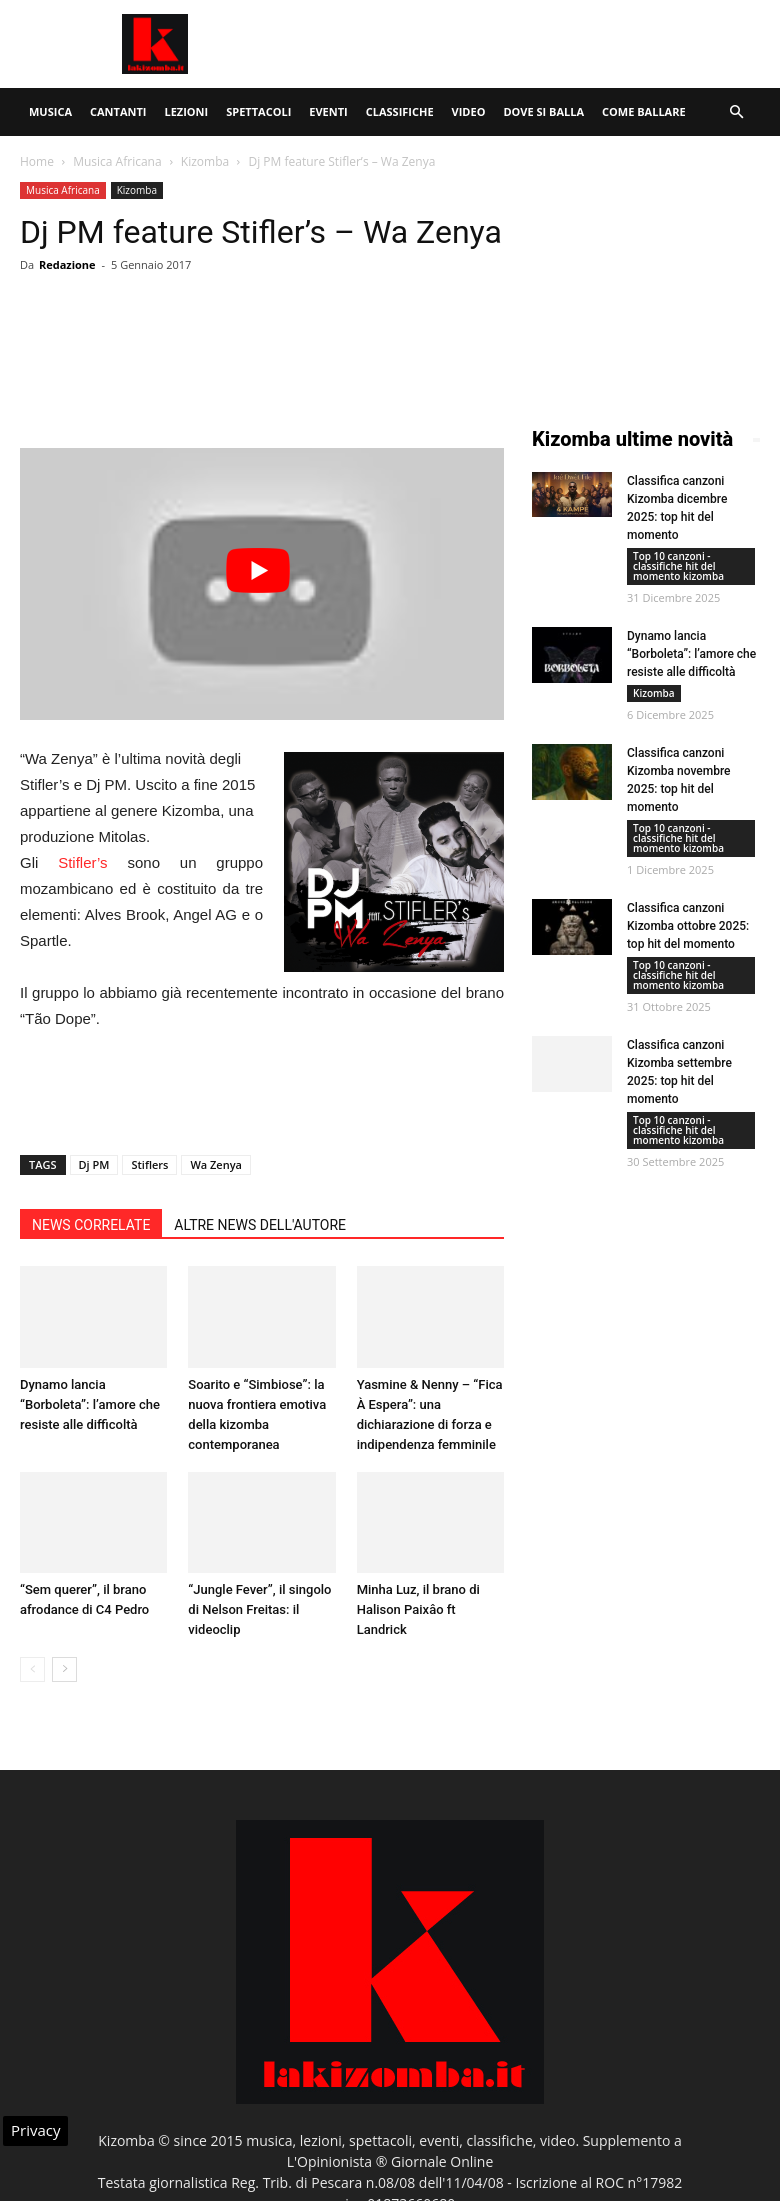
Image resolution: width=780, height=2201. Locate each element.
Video (469, 111)
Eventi (328, 111)
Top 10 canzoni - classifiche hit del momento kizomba (678, 566)
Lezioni (186, 111)
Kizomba (205, 161)
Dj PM (94, 1164)
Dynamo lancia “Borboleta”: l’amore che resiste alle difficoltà (90, 1404)
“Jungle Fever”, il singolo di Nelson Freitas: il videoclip (259, 1609)
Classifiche (400, 111)
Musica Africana (117, 161)
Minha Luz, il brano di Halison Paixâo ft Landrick (418, 1609)
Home (37, 161)
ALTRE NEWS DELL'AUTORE (260, 1225)
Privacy (35, 2130)
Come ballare (644, 111)
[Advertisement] (525, 44)
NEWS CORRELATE (91, 1225)
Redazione (67, 264)
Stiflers (149, 1164)
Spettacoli (258, 111)
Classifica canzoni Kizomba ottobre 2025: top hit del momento (688, 926)
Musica (50, 111)
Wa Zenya (216, 1164)
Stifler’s (82, 862)
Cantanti (118, 111)
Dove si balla (543, 111)
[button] (736, 112)
